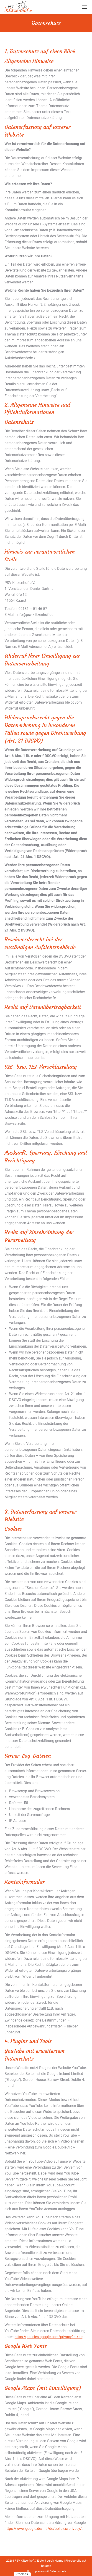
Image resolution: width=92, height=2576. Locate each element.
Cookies (22, 2574)
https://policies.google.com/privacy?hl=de (48, 2337)
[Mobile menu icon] (84, 7)
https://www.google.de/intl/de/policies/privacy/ (43, 2528)
